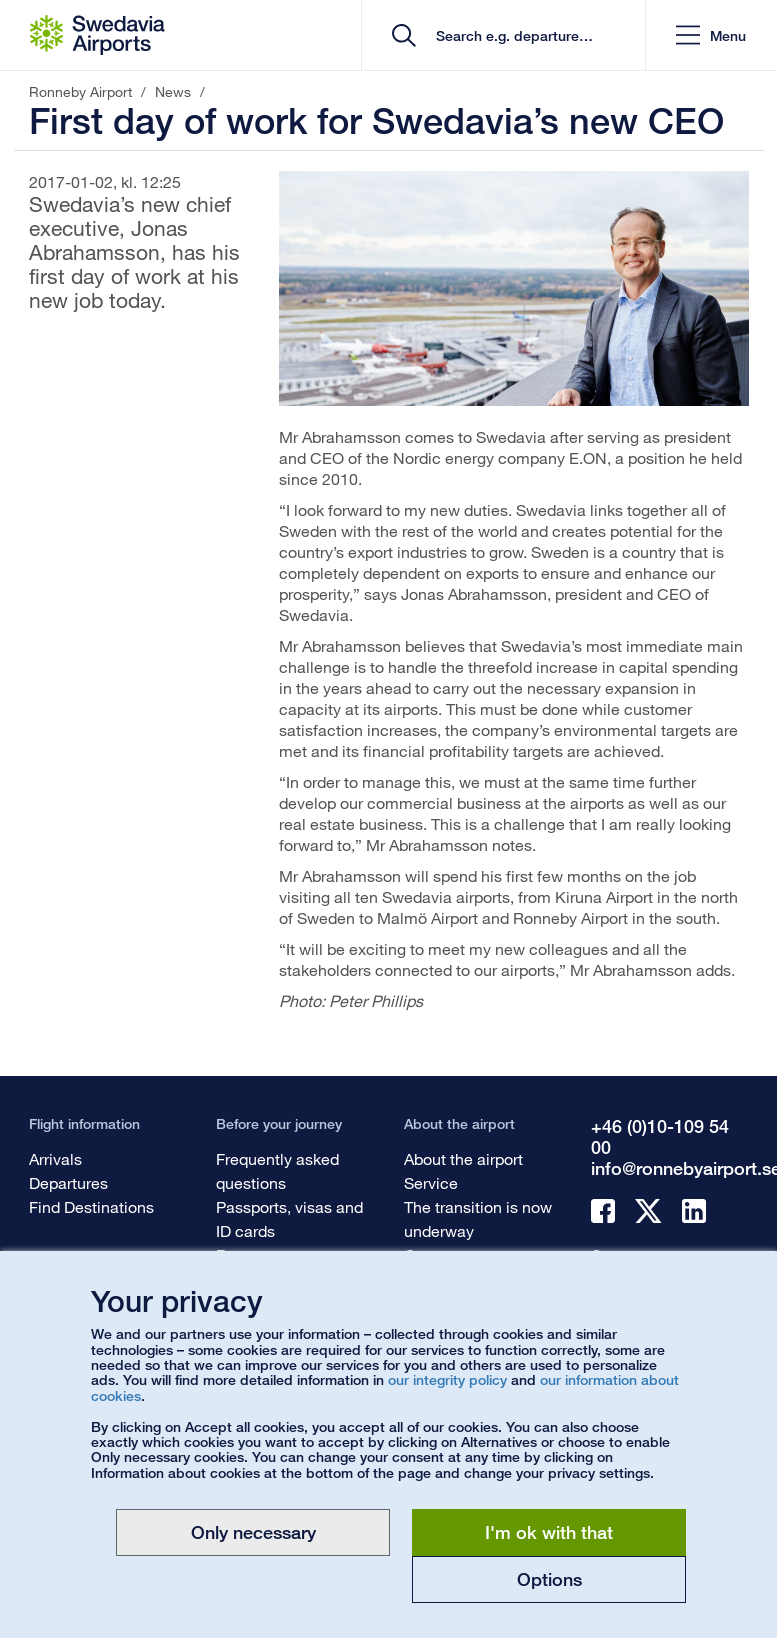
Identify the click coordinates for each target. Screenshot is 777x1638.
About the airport (463, 1158)
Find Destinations (91, 1206)
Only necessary (253, 1532)
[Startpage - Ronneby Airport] (97, 35)
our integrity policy (447, 1379)
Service (431, 1182)
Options (549, 1579)
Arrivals (55, 1158)
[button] (711, 35)
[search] (510, 35)
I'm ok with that (549, 1532)
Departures (68, 1182)
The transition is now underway (478, 1218)
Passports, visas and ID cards (289, 1218)
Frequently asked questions (277, 1170)
